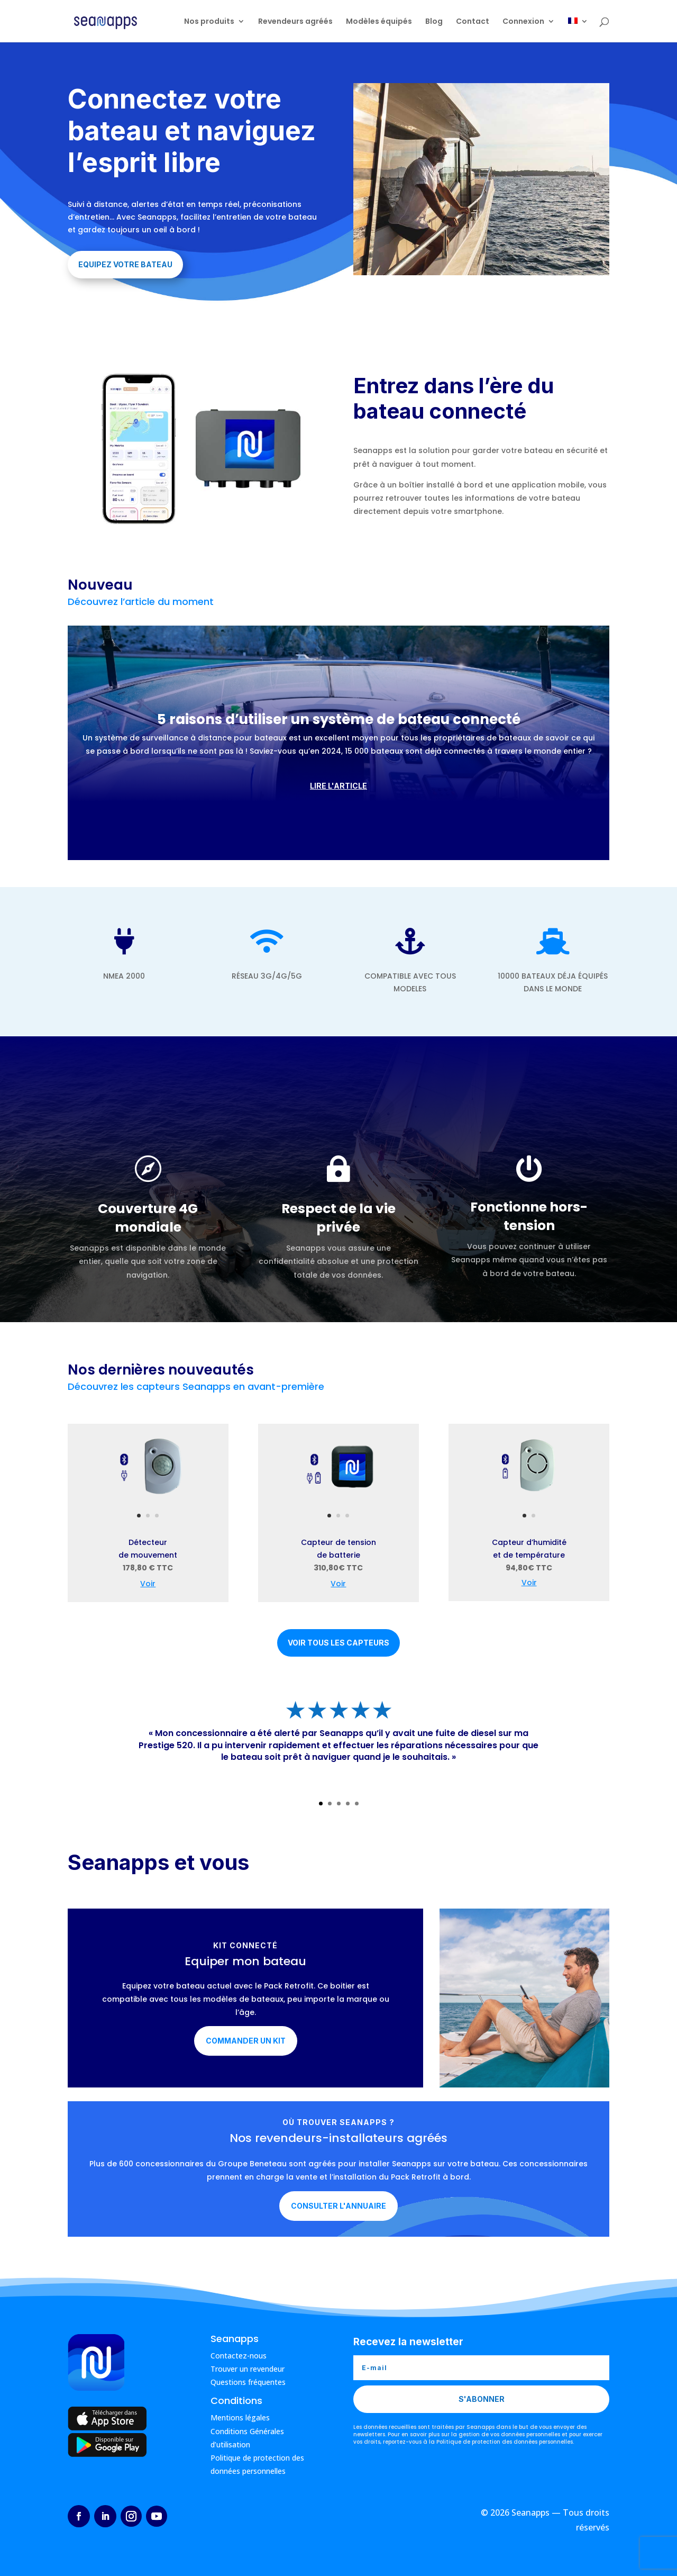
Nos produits (209, 21)
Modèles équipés (379, 21)
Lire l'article (338, 785)
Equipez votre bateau (125, 264)
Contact (472, 21)
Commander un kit (246, 2040)
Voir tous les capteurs (338, 1642)
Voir (147, 1583)
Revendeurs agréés (295, 21)
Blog (434, 21)
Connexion (523, 21)
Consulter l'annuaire (338, 2205)
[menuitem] (578, 29)
